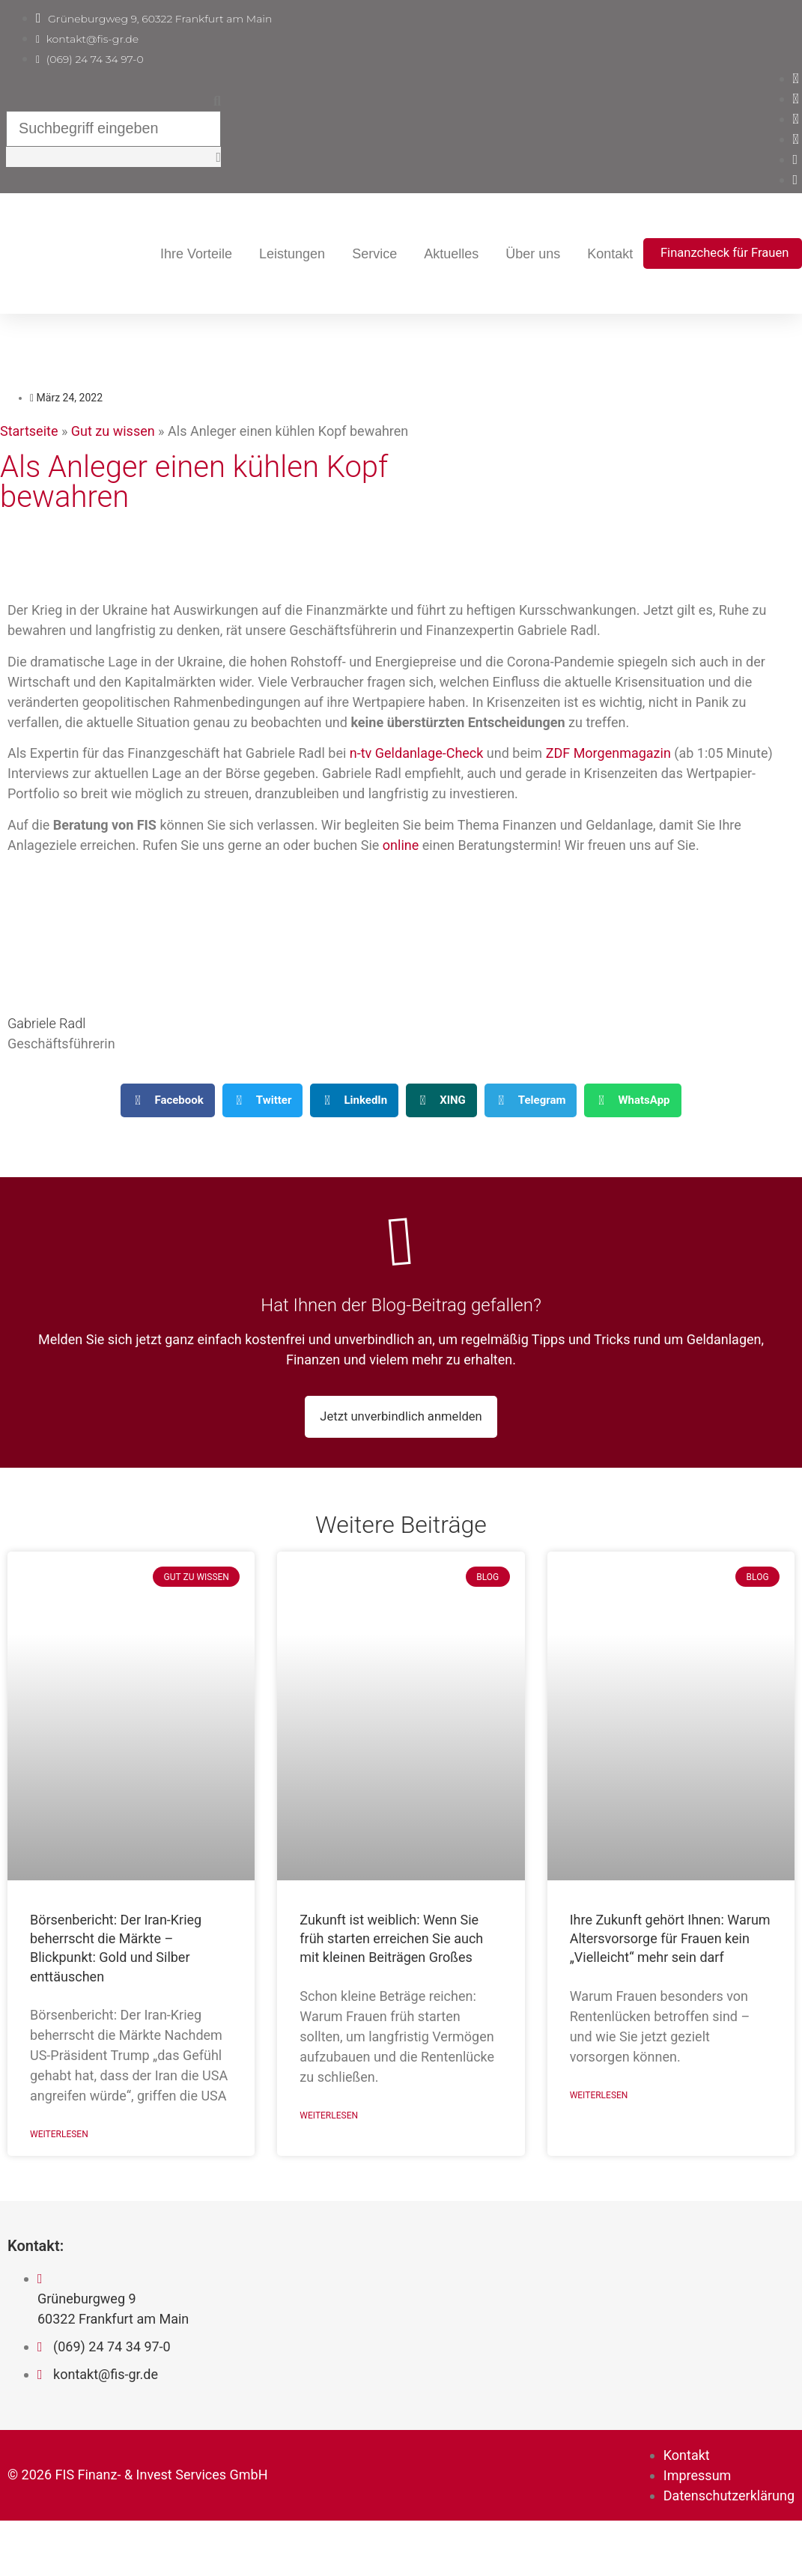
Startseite (29, 467)
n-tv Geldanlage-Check (417, 789)
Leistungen (455, 253)
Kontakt (773, 253)
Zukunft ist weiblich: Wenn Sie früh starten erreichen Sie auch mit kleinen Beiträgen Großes (391, 1997)
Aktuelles (614, 253)
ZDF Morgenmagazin (608, 789)
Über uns (696, 253)
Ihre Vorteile (359, 253)
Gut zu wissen (113, 467)
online (401, 881)
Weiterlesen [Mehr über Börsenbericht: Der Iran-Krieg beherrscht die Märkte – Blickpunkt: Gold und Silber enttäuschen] (59, 2195)
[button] (130, 98)
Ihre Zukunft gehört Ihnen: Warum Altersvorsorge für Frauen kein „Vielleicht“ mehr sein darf (670, 1997)
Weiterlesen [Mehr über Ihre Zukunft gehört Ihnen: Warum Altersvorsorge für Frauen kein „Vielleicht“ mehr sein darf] (599, 2156)
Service (537, 253)
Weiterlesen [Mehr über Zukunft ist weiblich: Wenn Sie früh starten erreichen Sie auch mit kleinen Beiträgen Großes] (329, 2177)
